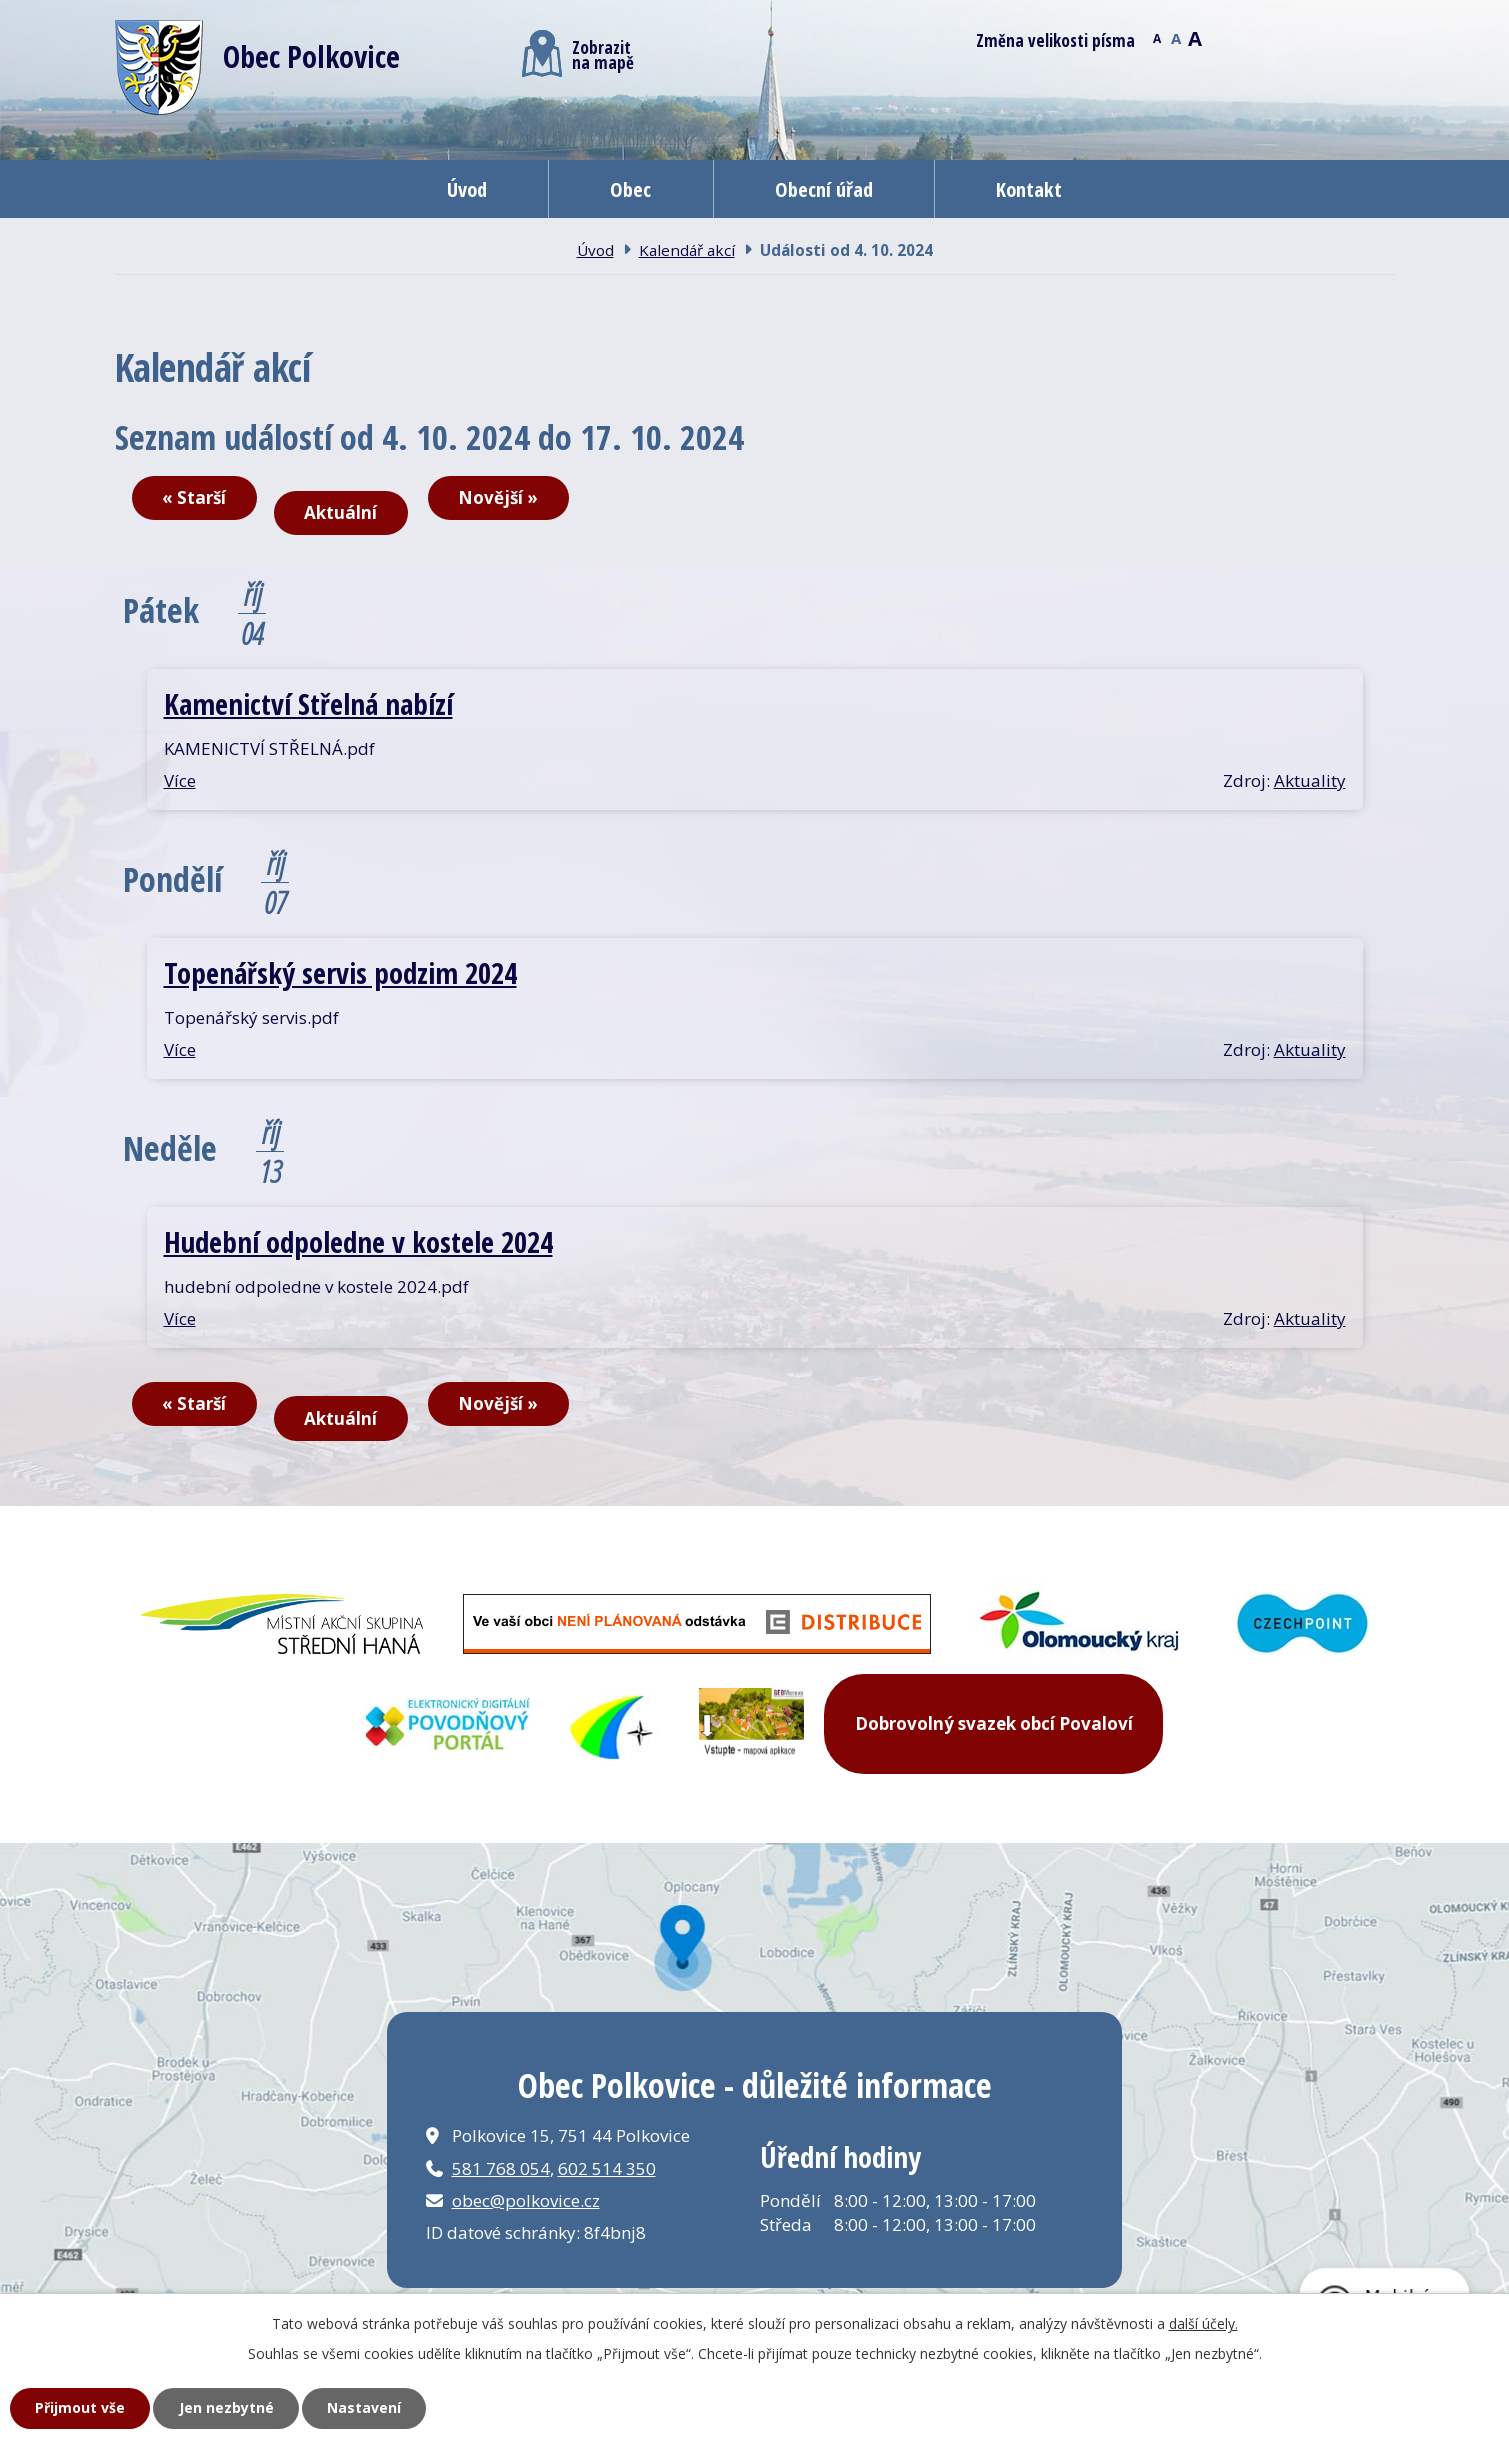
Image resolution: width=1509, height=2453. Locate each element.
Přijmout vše (80, 2407)
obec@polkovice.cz (526, 2200)
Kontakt (1029, 189)
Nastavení (364, 2407)
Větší (1195, 37)
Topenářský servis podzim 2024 (340, 972)
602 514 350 (607, 2168)
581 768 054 (501, 2168)
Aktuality (1310, 780)
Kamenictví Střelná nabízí (308, 703)
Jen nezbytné (226, 2407)
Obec (630, 189)
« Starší (194, 497)
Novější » (498, 497)
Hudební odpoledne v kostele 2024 (358, 1241)
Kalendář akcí (687, 250)
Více (180, 780)
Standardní (1176, 37)
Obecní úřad (824, 189)
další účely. (1203, 2323)
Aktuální (340, 512)
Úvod (467, 189)
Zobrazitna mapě (578, 53)
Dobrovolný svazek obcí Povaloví (994, 1723)
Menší (1157, 37)
